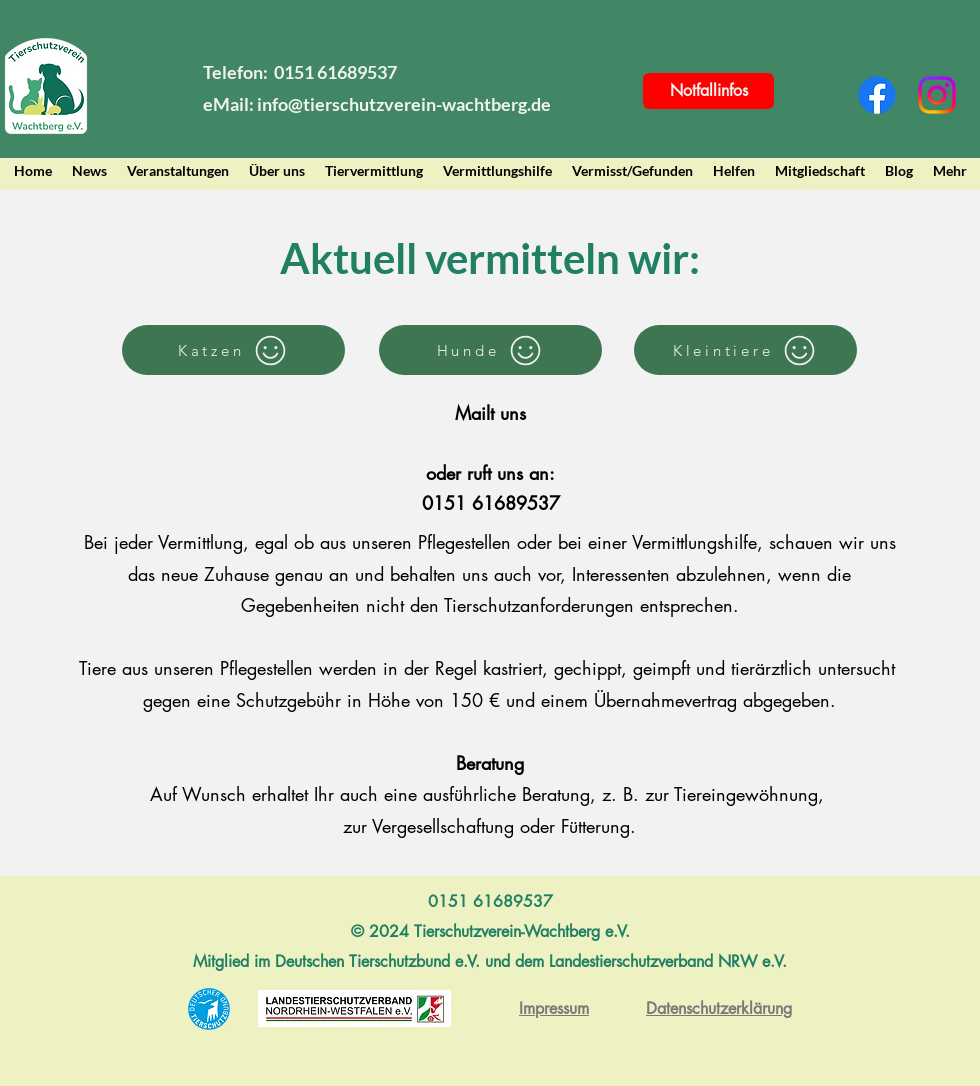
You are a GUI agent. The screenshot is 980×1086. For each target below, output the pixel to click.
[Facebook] (877, 95)
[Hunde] (490, 350)
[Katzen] (233, 350)
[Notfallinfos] (708, 91)
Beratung (490, 763)
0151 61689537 (491, 503)
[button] (277, 171)
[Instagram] (937, 95)
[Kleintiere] (745, 350)
